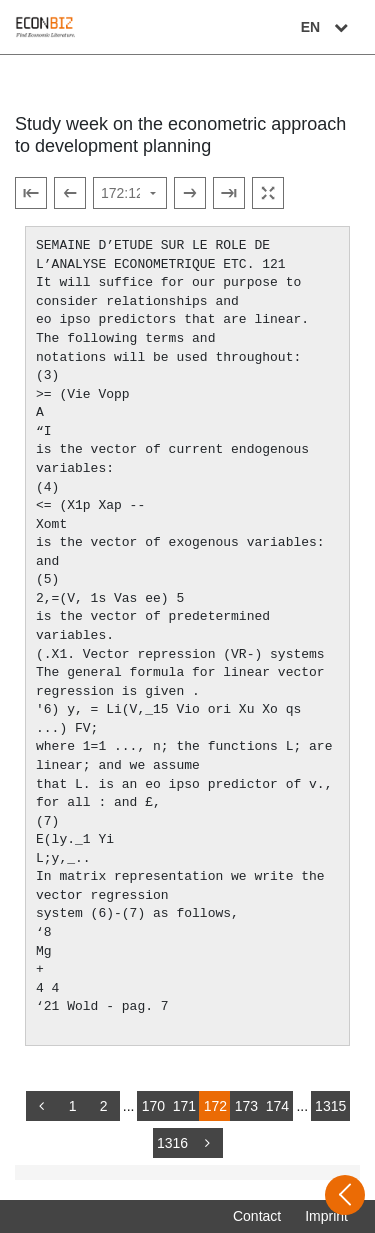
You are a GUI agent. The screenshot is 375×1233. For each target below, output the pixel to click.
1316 (172, 1143)
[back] (42, 1106)
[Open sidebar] (345, 1195)
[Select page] (130, 193)
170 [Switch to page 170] (153, 1106)
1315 (330, 1106)
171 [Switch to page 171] (184, 1106)
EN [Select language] (327, 27)
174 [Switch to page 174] (277, 1106)
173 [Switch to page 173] (246, 1106)
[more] (207, 1143)
